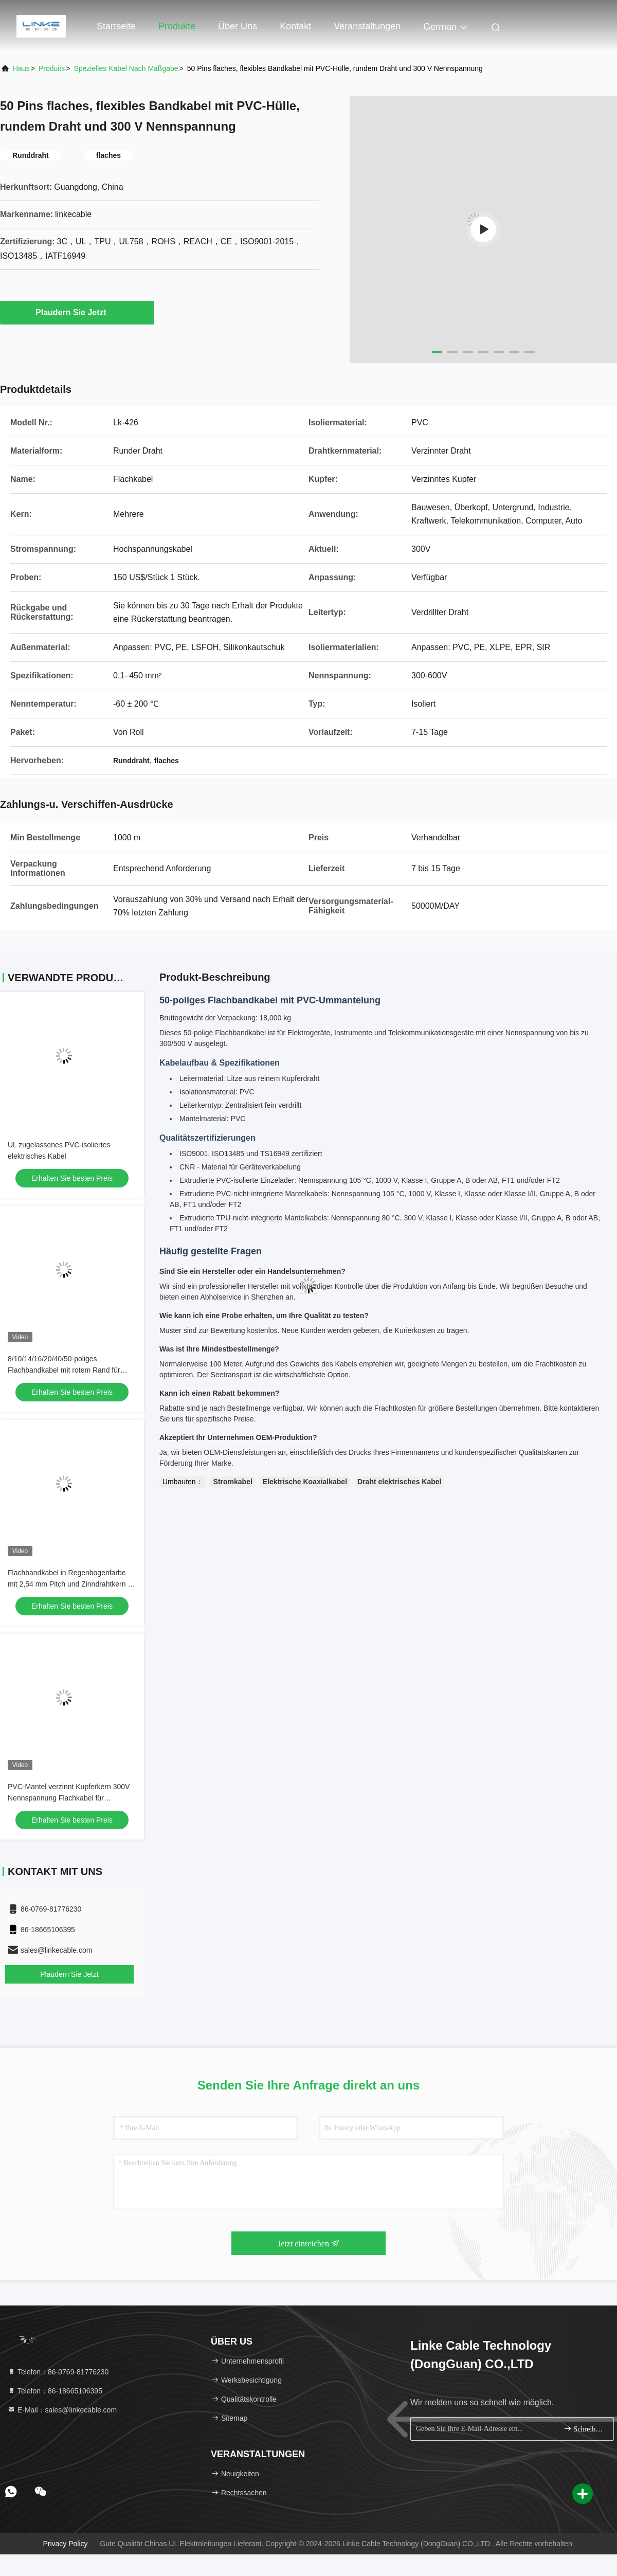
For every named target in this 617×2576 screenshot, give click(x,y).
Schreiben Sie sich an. (584, 2428)
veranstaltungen (367, 26)
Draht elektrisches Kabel (399, 1482)
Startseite (116, 26)
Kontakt (295, 26)
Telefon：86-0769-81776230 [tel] (57, 2372)
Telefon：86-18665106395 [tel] (54, 2391)
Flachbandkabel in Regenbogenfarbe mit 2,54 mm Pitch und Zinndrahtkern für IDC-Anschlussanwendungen (72, 1584)
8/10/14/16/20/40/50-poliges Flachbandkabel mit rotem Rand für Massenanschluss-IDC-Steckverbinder (69, 1370)
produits (52, 68)
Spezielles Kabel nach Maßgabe (126, 68)
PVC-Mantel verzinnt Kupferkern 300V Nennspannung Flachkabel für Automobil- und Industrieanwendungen (69, 1797)
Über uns (237, 26)
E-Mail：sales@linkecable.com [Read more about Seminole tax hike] (62, 2410)
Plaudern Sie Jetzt (77, 312)
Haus (21, 68)
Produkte (176, 26)
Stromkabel (232, 1482)
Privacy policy (65, 2543)
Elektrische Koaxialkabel (305, 1482)
